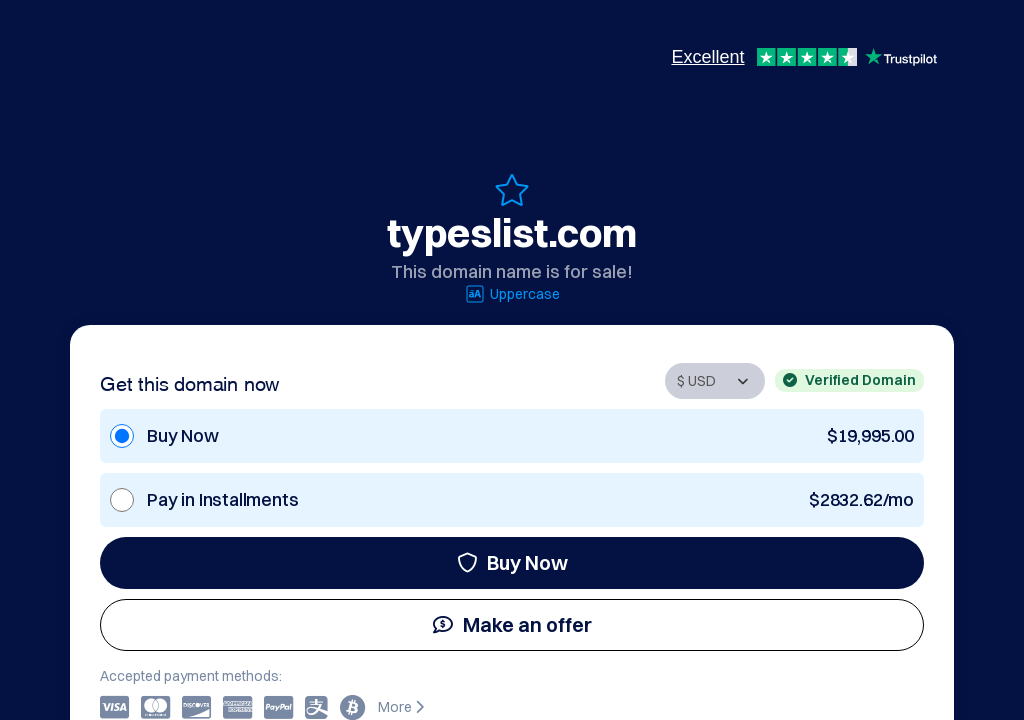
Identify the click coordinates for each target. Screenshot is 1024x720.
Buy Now (512, 562)
